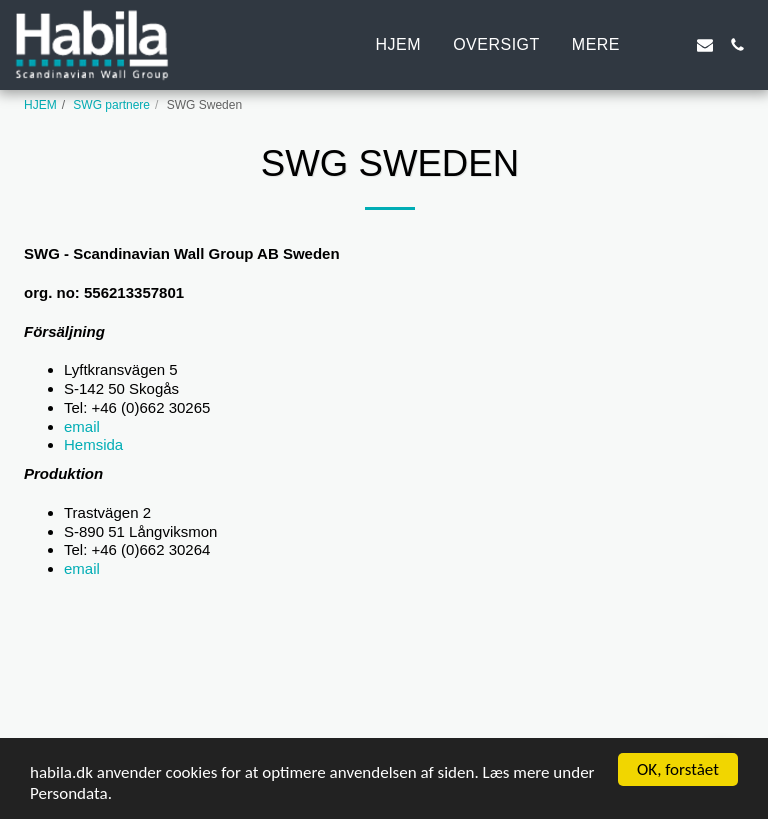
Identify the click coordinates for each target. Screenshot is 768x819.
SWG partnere (111, 105)
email (186, 426)
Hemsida (93, 444)
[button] (673, 45)
